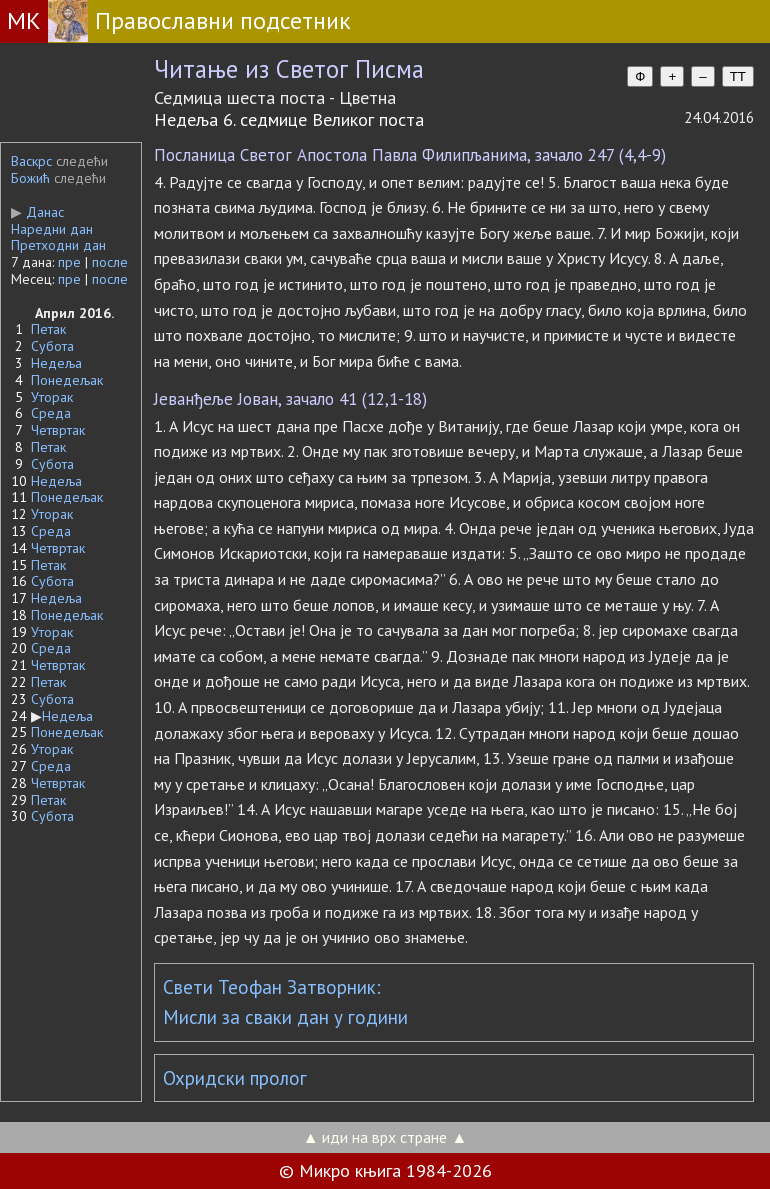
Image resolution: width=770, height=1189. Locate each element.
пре (69, 262)
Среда (51, 413)
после (110, 262)
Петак (48, 329)
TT (738, 76)
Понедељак (67, 380)
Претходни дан (58, 245)
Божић (30, 178)
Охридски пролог (235, 1078)
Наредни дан (52, 229)
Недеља (56, 363)
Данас (37, 212)
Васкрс (31, 161)
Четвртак (58, 430)
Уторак (52, 397)
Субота (52, 346)
